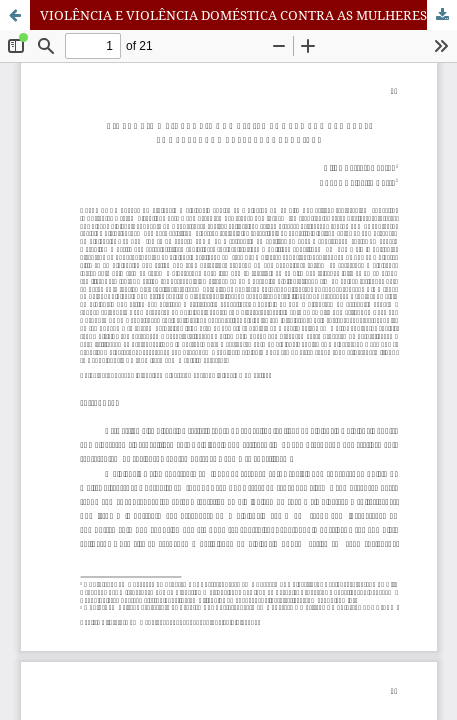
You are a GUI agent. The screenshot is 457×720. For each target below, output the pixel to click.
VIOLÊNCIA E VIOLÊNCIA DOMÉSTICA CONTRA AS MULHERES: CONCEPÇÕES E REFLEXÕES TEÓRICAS (248, 15)
